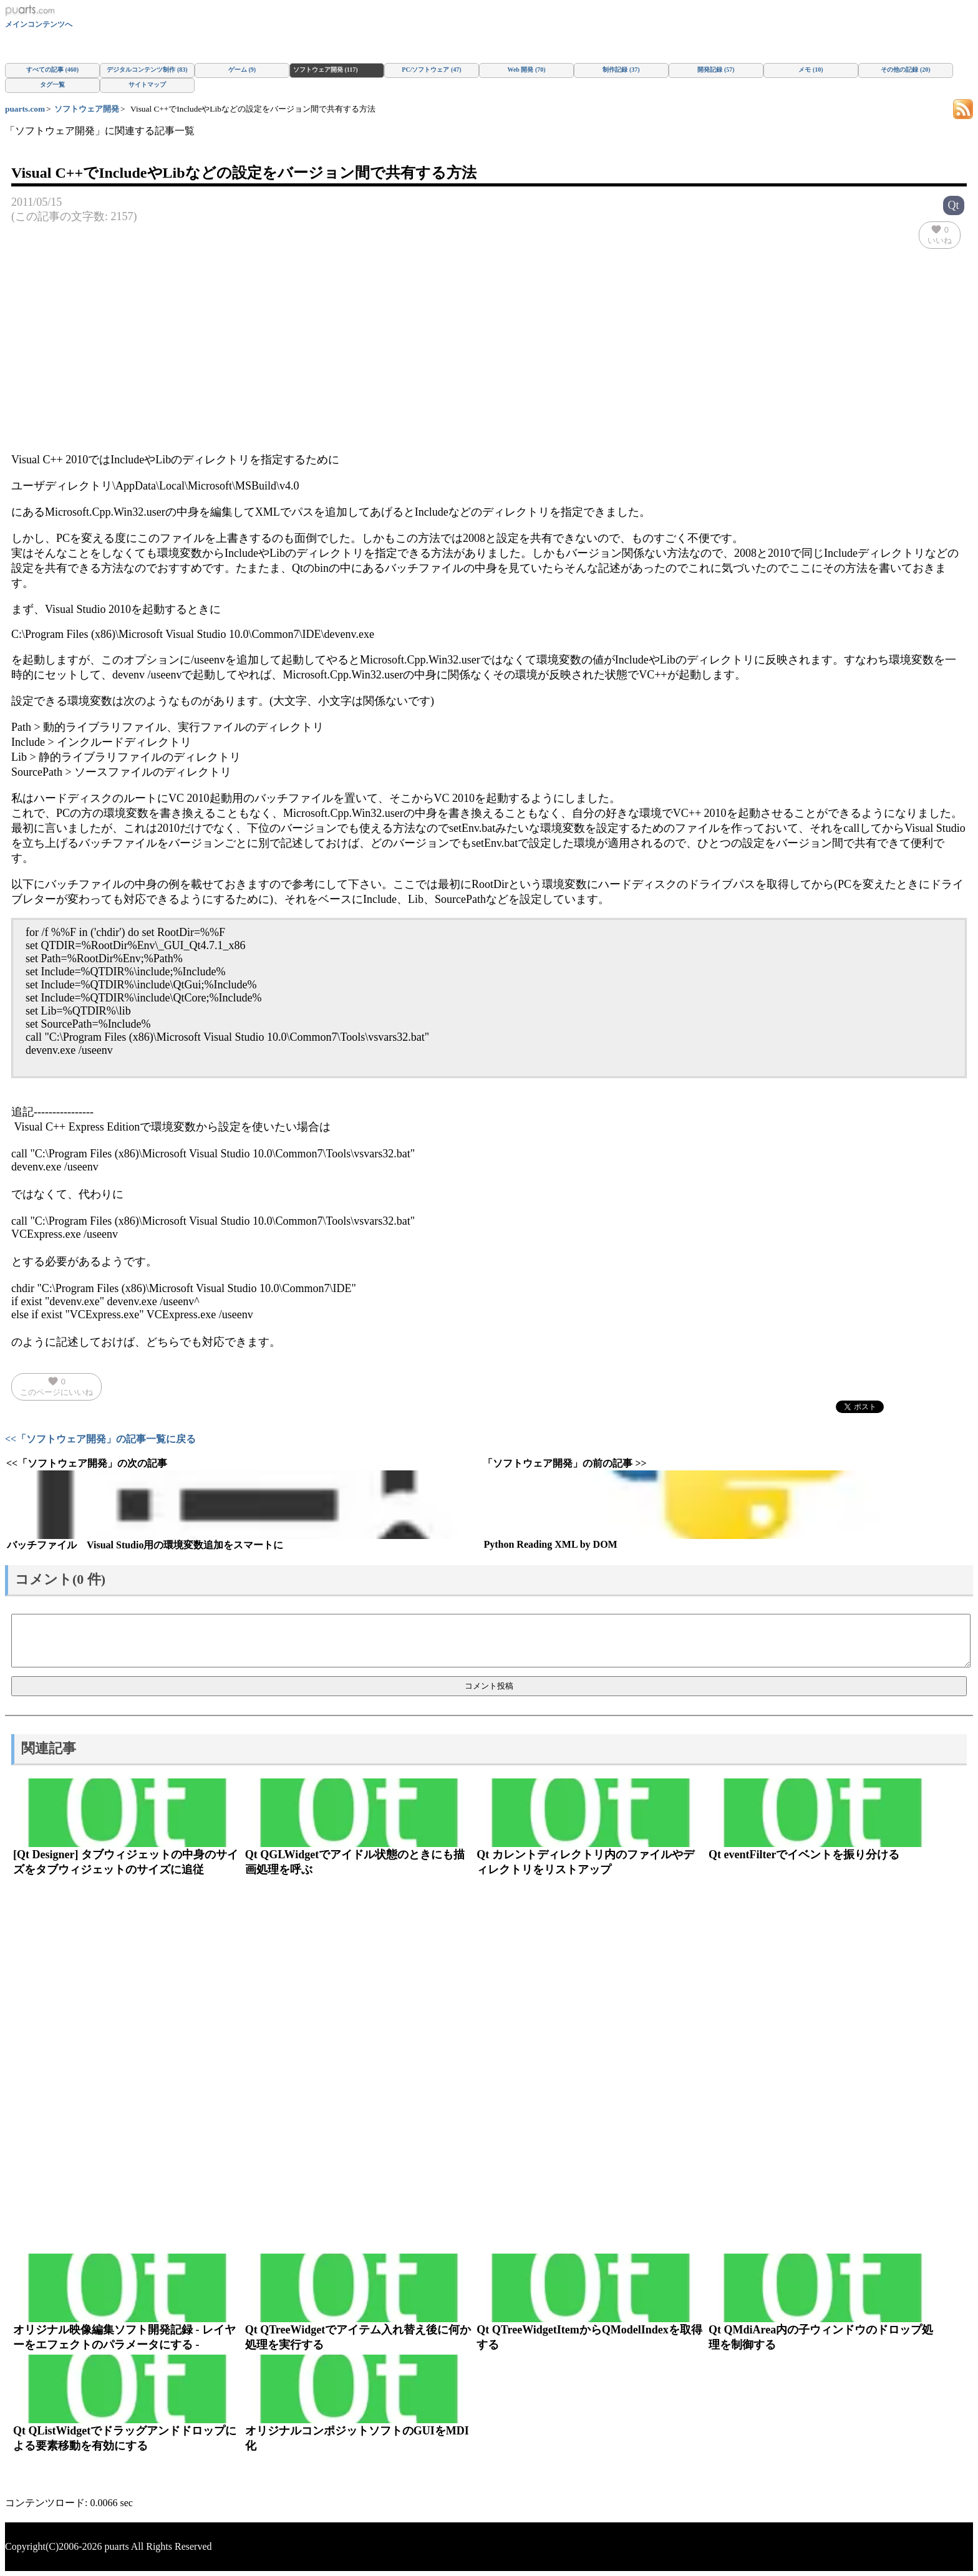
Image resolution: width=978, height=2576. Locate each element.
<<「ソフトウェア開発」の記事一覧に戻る (100, 1439)
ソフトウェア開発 (86, 108)
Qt (953, 205)
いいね (939, 234)
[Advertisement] (489, 353)
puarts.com (25, 108)
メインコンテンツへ (38, 24)
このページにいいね (56, 1386)
